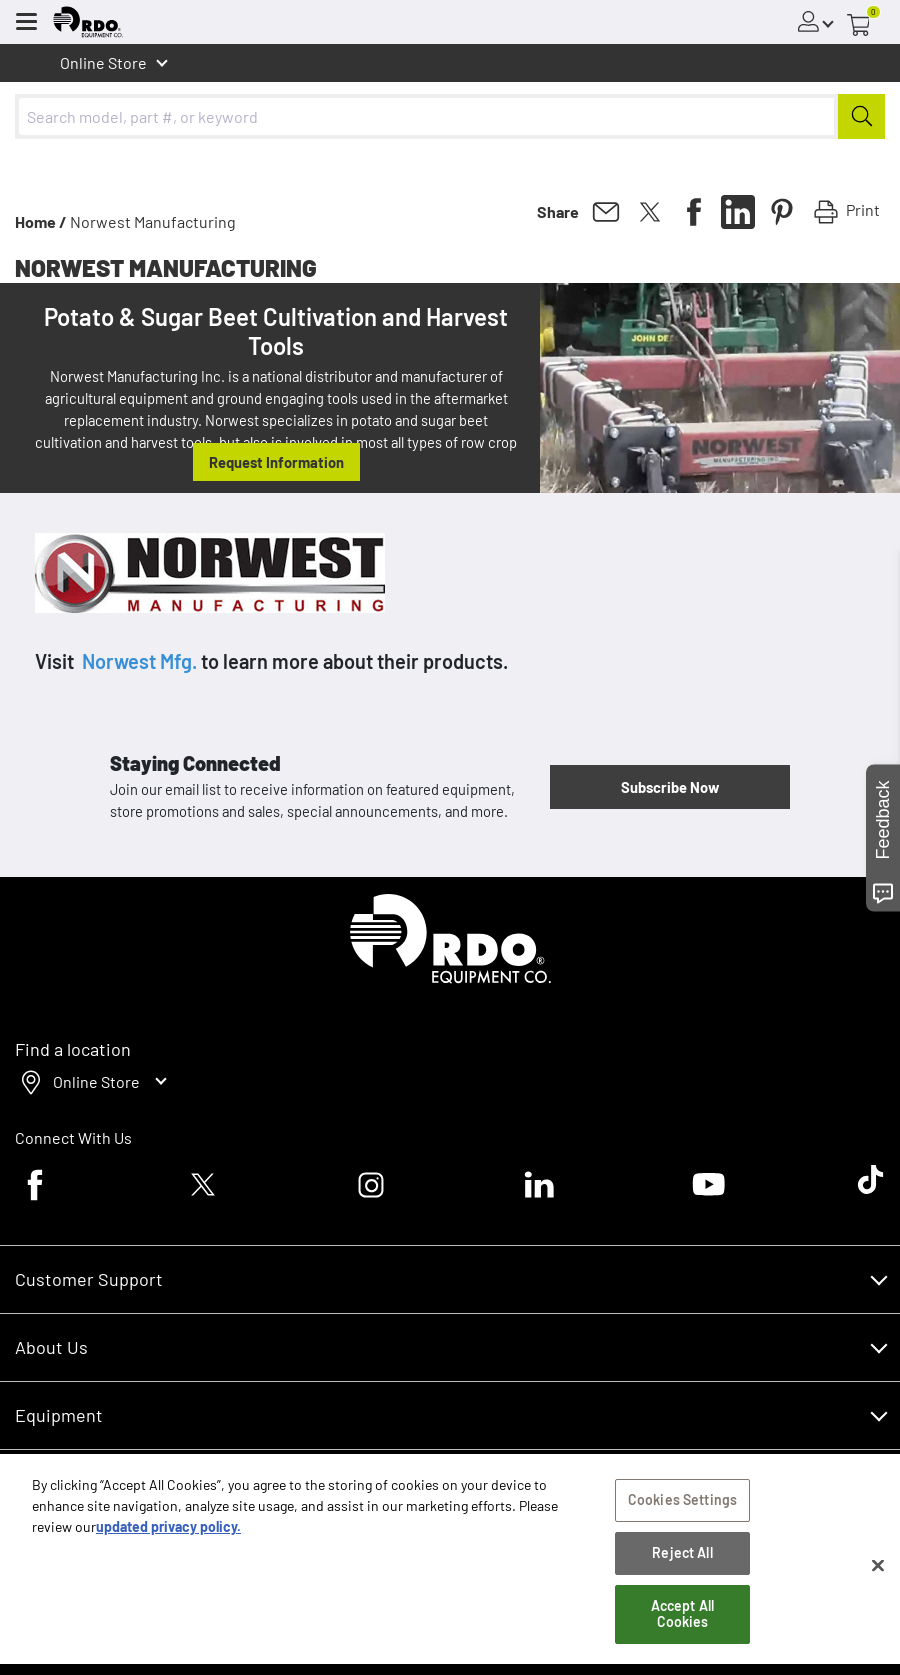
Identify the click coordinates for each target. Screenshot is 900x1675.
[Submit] (861, 116)
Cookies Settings (682, 1503)
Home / (41, 221)
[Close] (878, 1569)
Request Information (276, 462)
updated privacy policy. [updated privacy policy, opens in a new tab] (168, 1530)
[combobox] (450, 116)
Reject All (682, 1556)
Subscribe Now (670, 787)
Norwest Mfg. (139, 661)
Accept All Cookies (682, 1618)
